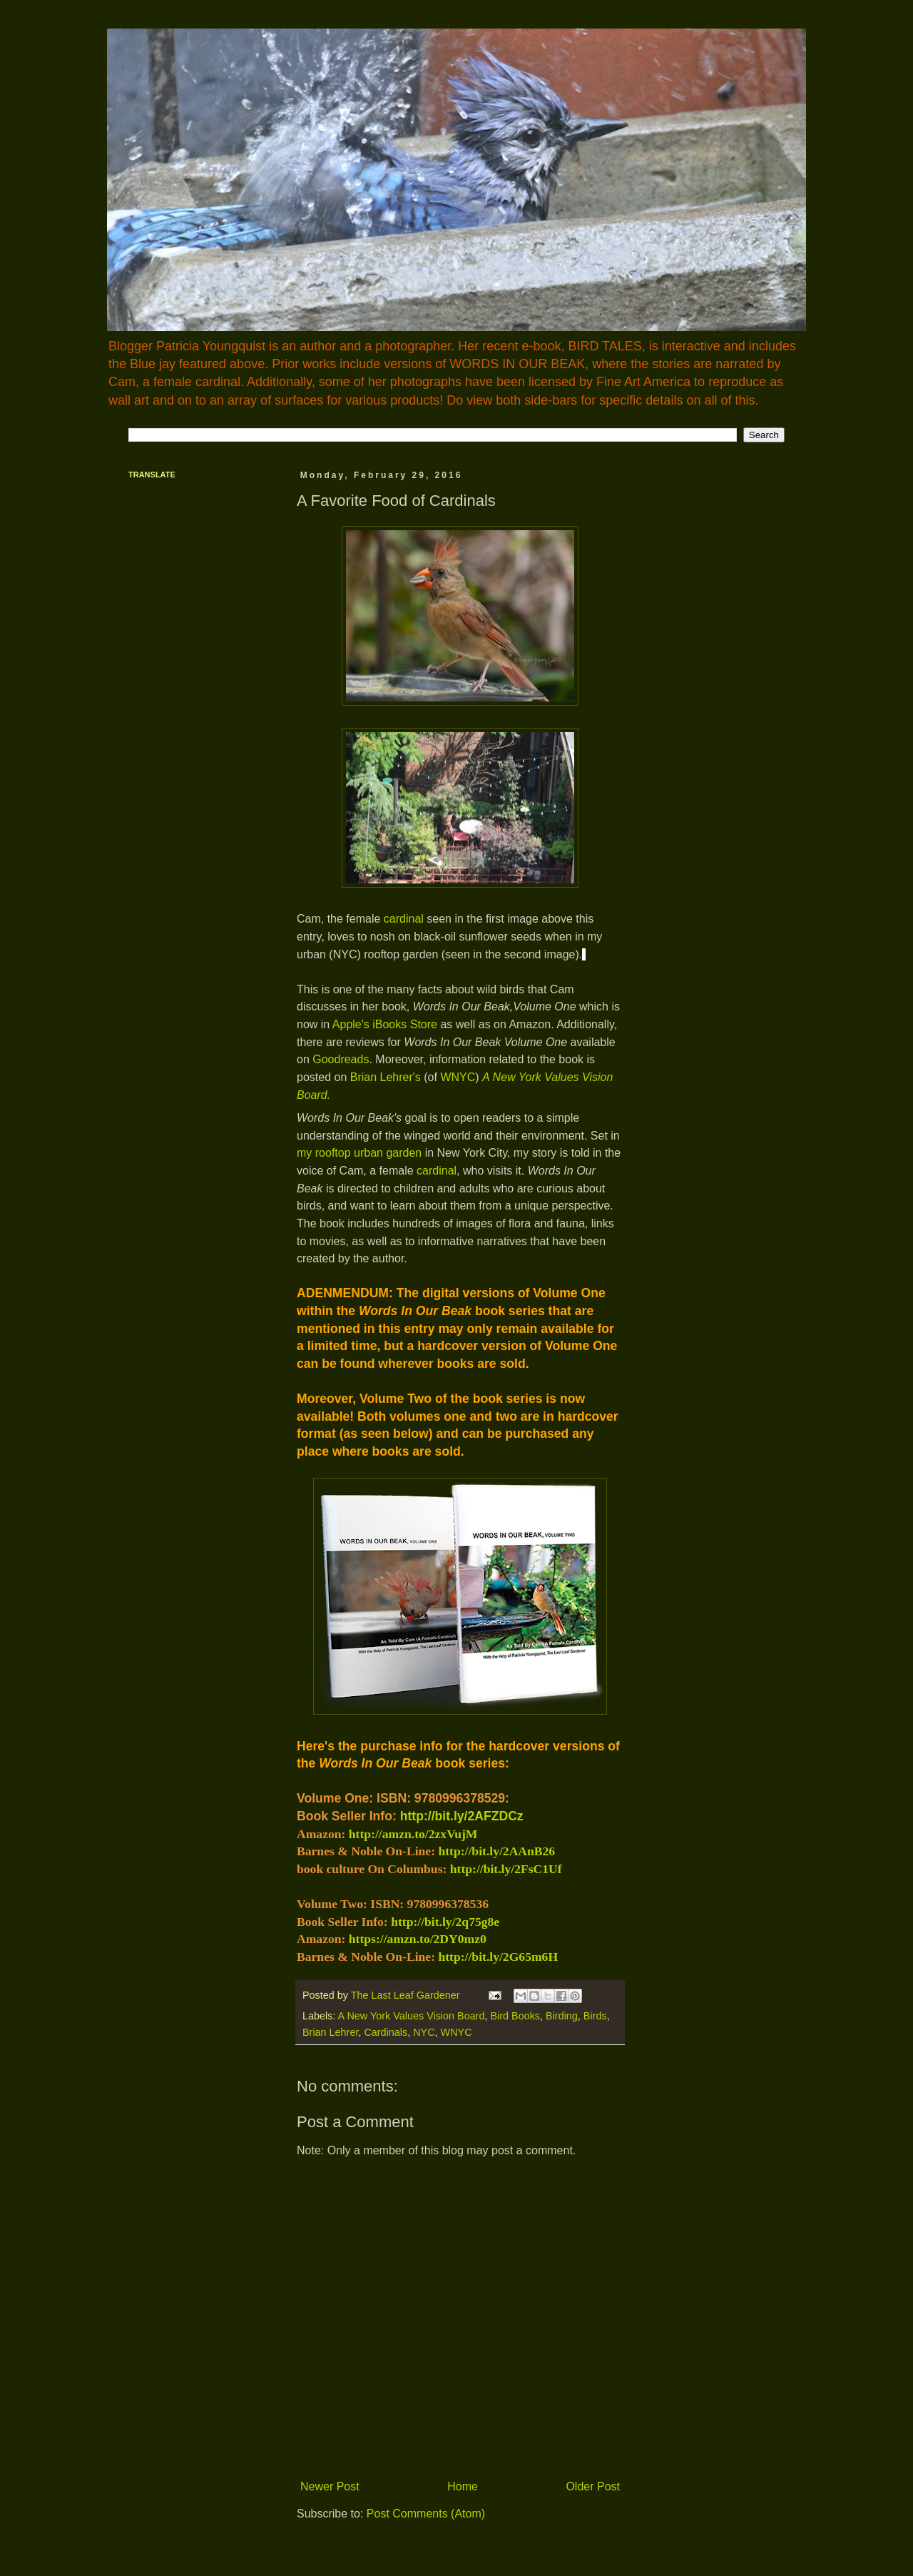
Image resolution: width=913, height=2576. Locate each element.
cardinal (404, 919)
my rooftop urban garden (359, 1153)
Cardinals (385, 2032)
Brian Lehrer (330, 2032)
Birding (562, 2016)
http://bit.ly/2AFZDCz (462, 1816)
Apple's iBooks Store (386, 1024)
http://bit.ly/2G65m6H (498, 1956)
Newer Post (329, 2486)
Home (462, 2486)
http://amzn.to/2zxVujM (413, 1834)
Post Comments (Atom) (426, 2513)
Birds (595, 2016)
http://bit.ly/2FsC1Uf (506, 1869)
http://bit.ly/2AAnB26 (496, 1851)
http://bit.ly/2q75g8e (445, 1922)
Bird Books (515, 2016)
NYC (423, 2032)
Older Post (593, 2486)
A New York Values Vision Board (411, 2016)
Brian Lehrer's (385, 1077)
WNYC (457, 1077)
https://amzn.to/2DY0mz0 (417, 1939)
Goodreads (340, 1059)
